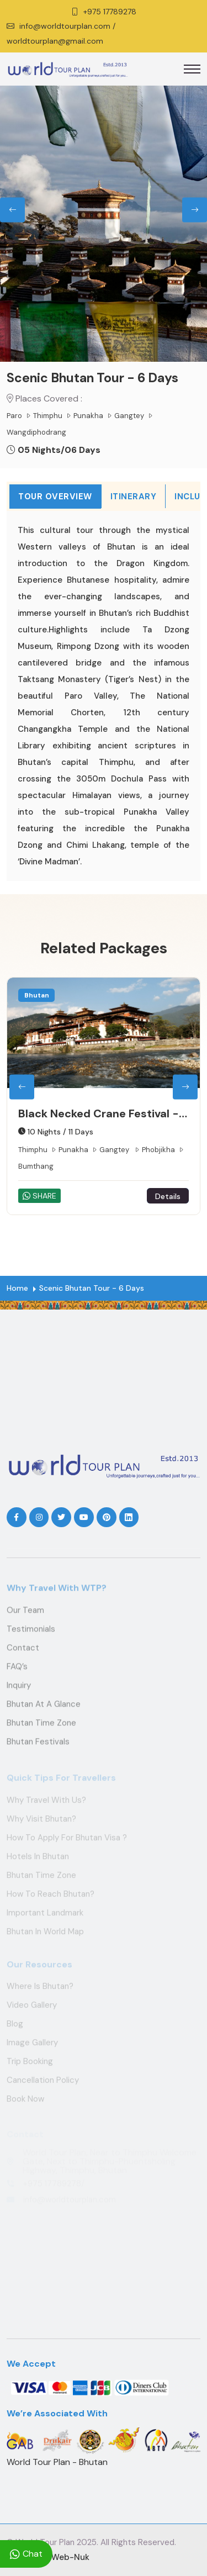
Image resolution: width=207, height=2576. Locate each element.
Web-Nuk (70, 2557)
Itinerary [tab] (133, 496)
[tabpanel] (103, 696)
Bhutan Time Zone (41, 1727)
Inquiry (19, 1690)
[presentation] (12, 210)
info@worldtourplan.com (64, 26)
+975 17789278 (109, 12)
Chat (26, 2554)
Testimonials (31, 1633)
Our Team (25, 1614)
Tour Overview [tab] (55, 496)
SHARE (49, 1196)
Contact (23, 1652)
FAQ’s (17, 1671)
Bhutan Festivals (38, 1746)
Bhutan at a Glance (44, 1708)
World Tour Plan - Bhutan (57, 2462)
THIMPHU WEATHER (103, 1389)
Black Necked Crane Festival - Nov (108, 1113)
